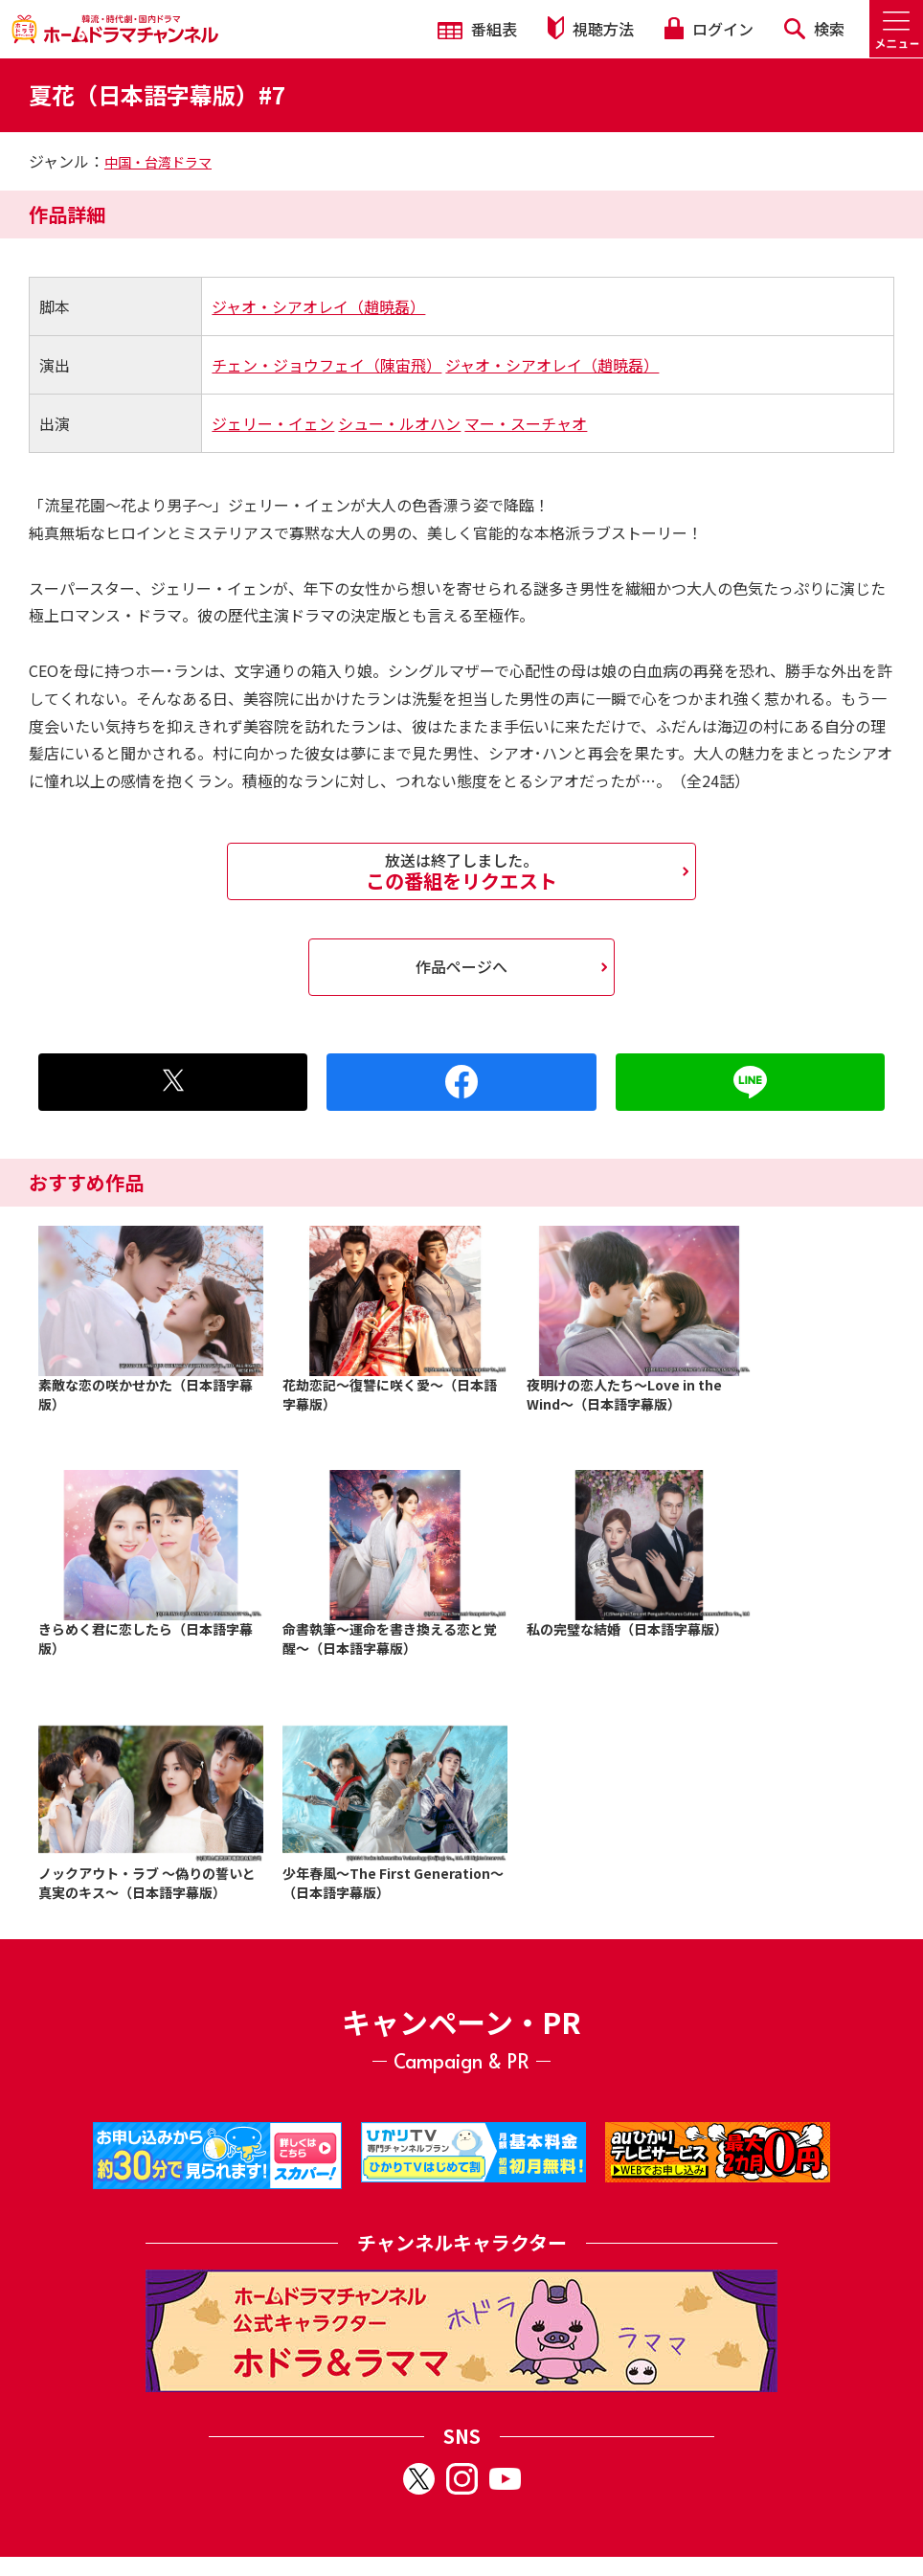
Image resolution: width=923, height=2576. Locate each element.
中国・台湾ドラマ (158, 161)
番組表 (477, 28)
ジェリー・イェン (273, 423)
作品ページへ (461, 966)
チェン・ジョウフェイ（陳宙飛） (326, 364)
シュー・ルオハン (399, 423)
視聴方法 (591, 28)
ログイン (708, 28)
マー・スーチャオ (525, 423)
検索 (814, 28)
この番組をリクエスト (461, 871)
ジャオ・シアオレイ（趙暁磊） (318, 306)
